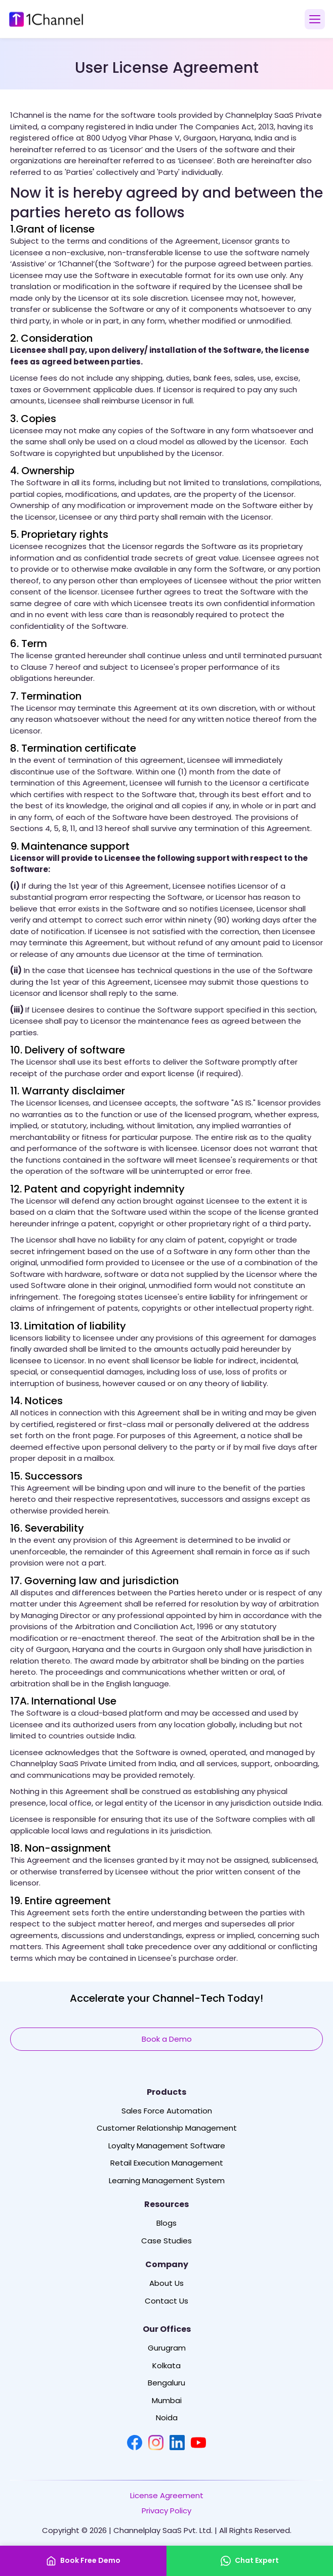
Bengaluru (166, 2383)
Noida (167, 2418)
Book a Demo (167, 2039)
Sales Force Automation (166, 2111)
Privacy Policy (166, 2511)
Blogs (166, 2223)
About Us (166, 2283)
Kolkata (166, 2366)
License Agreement (166, 2496)
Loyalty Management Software (166, 2146)
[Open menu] (315, 19)
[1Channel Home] (46, 19)
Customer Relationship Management (167, 2128)
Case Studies (166, 2241)
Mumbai (167, 2401)
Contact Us (166, 2301)
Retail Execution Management (166, 2163)
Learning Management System (167, 2181)
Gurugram (167, 2348)
